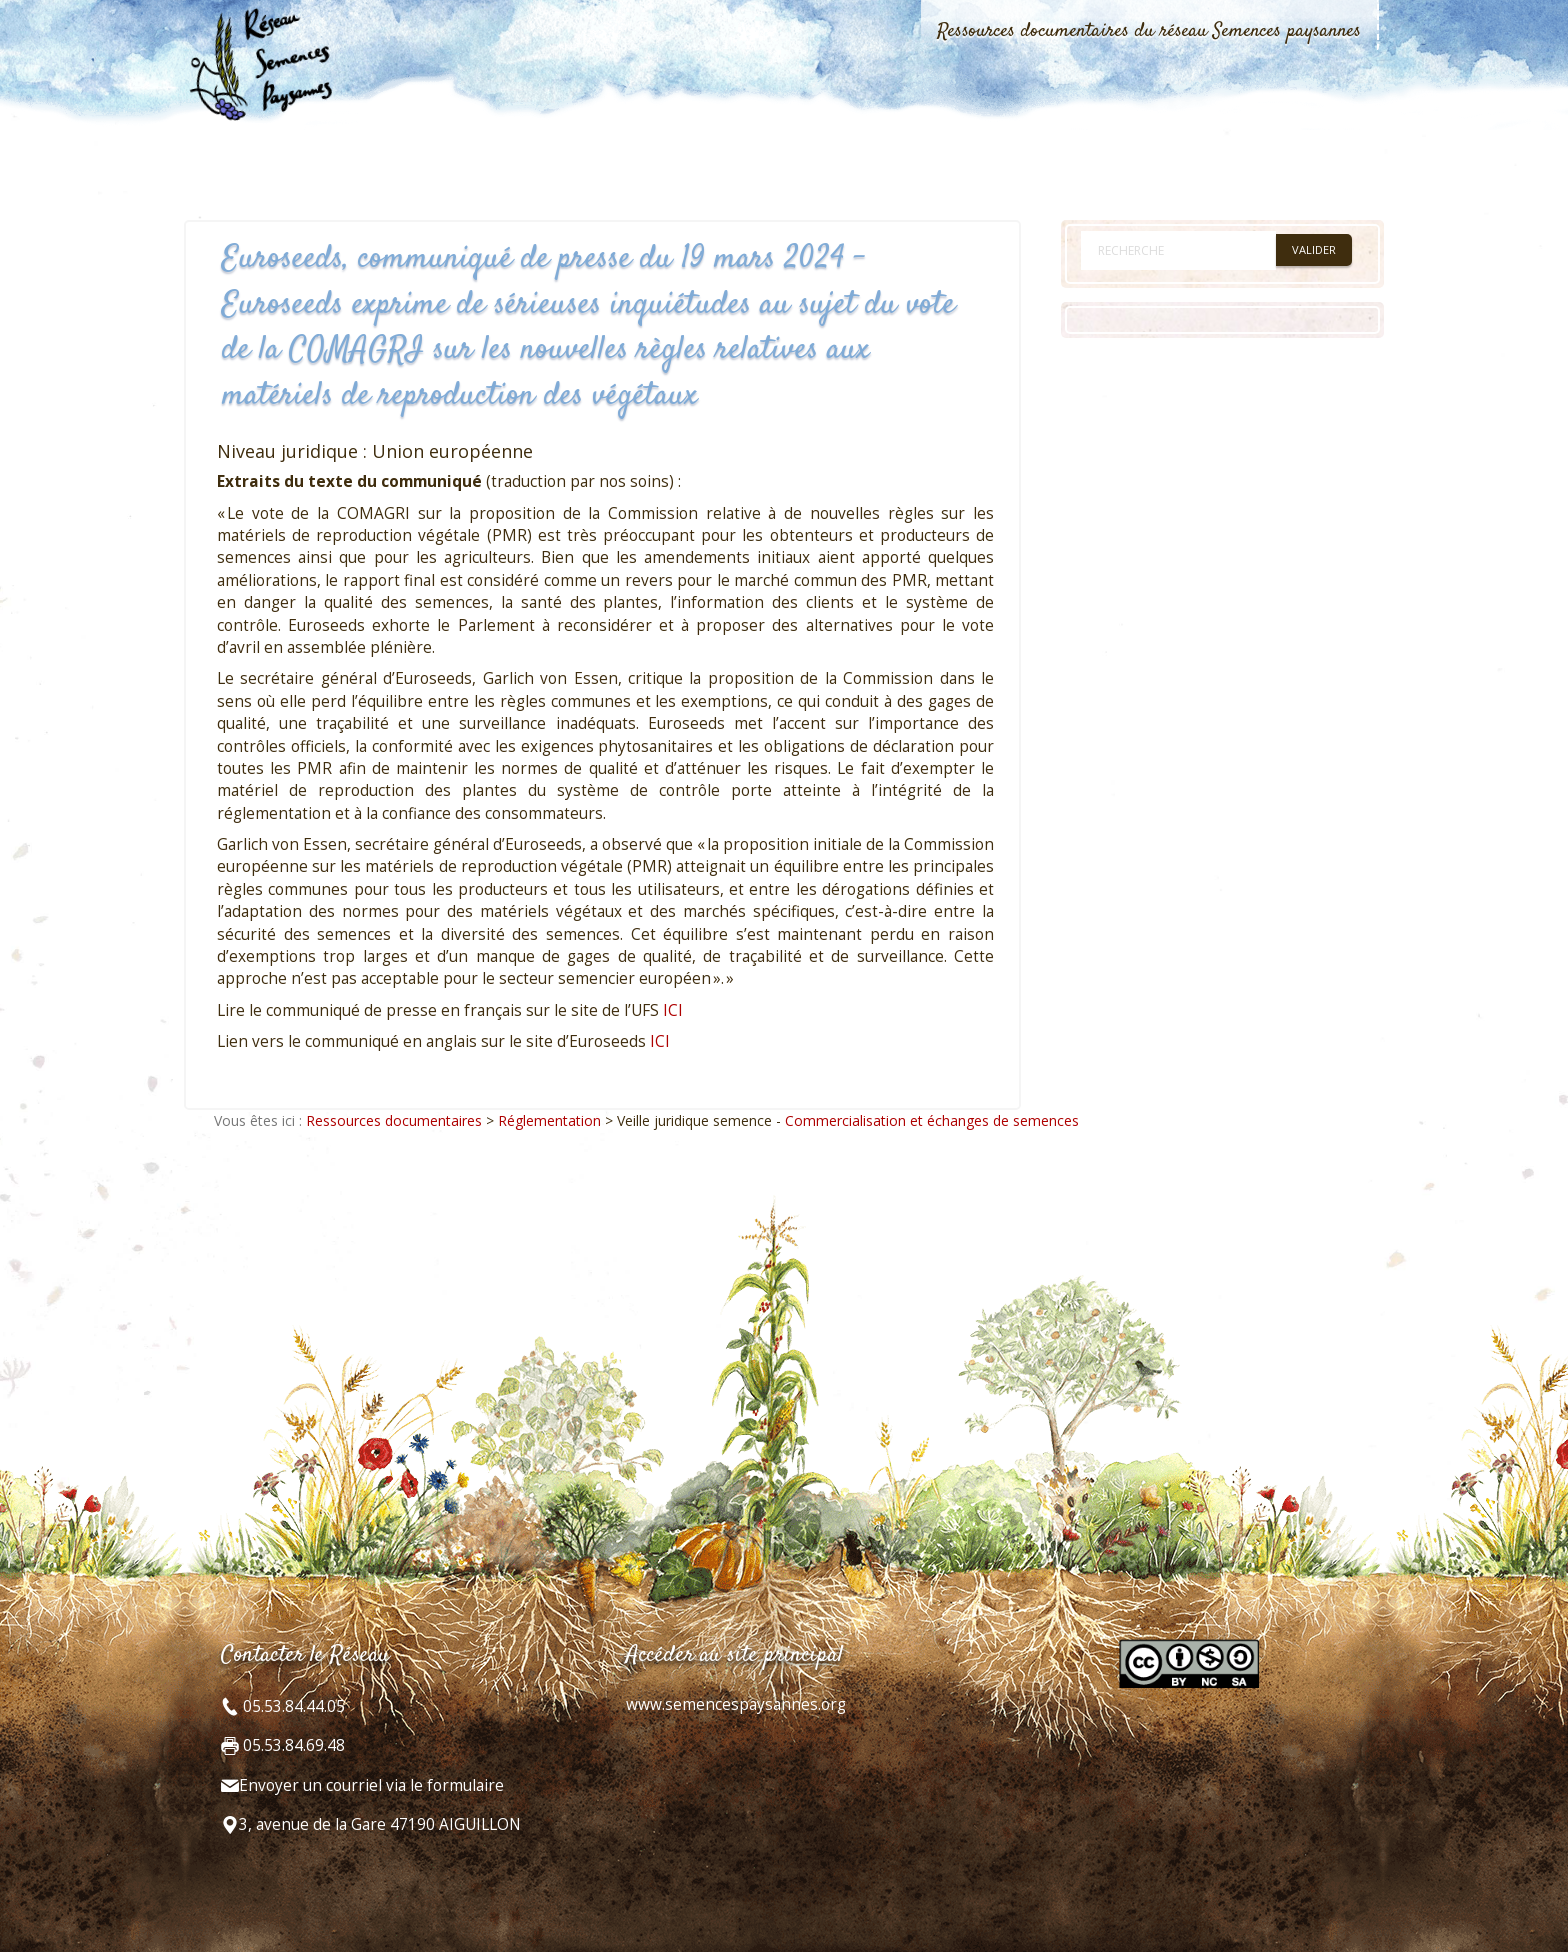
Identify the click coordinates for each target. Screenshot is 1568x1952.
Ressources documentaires (394, 1120)
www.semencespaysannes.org (736, 1704)
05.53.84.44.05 (292, 1706)
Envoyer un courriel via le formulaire (371, 1785)
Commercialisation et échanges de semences (932, 1120)
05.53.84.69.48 (292, 1745)
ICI (673, 1010)
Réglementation (549, 1120)
